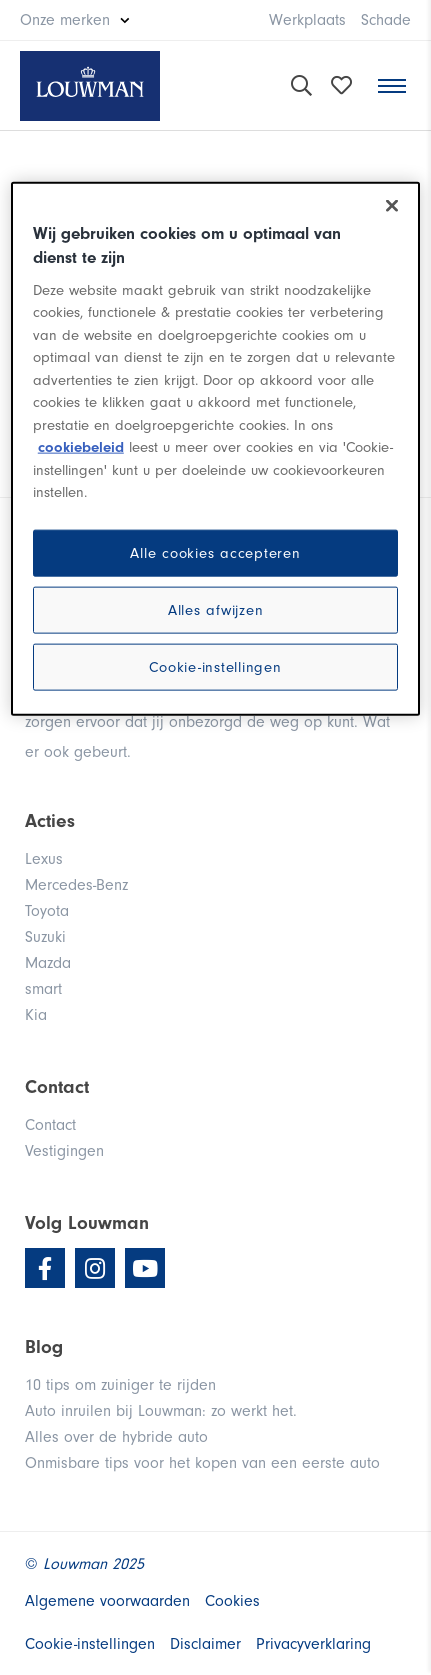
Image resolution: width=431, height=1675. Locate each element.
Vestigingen (64, 1151)
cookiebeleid (81, 447)
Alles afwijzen (216, 609)
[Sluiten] (392, 206)
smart (43, 989)
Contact (50, 1125)
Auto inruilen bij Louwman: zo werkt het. (161, 1411)
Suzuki (45, 937)
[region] (215, 449)
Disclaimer (205, 1644)
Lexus (44, 859)
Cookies (232, 1601)
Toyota (47, 911)
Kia (36, 1015)
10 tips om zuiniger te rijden (120, 1385)
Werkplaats (307, 20)
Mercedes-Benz (76, 885)
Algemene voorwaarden (107, 1601)
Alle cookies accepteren (215, 552)
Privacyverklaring (313, 1644)
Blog (44, 1347)
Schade (386, 20)
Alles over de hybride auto (116, 1437)
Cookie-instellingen (215, 666)
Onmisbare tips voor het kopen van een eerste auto (202, 1463)
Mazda (48, 963)
